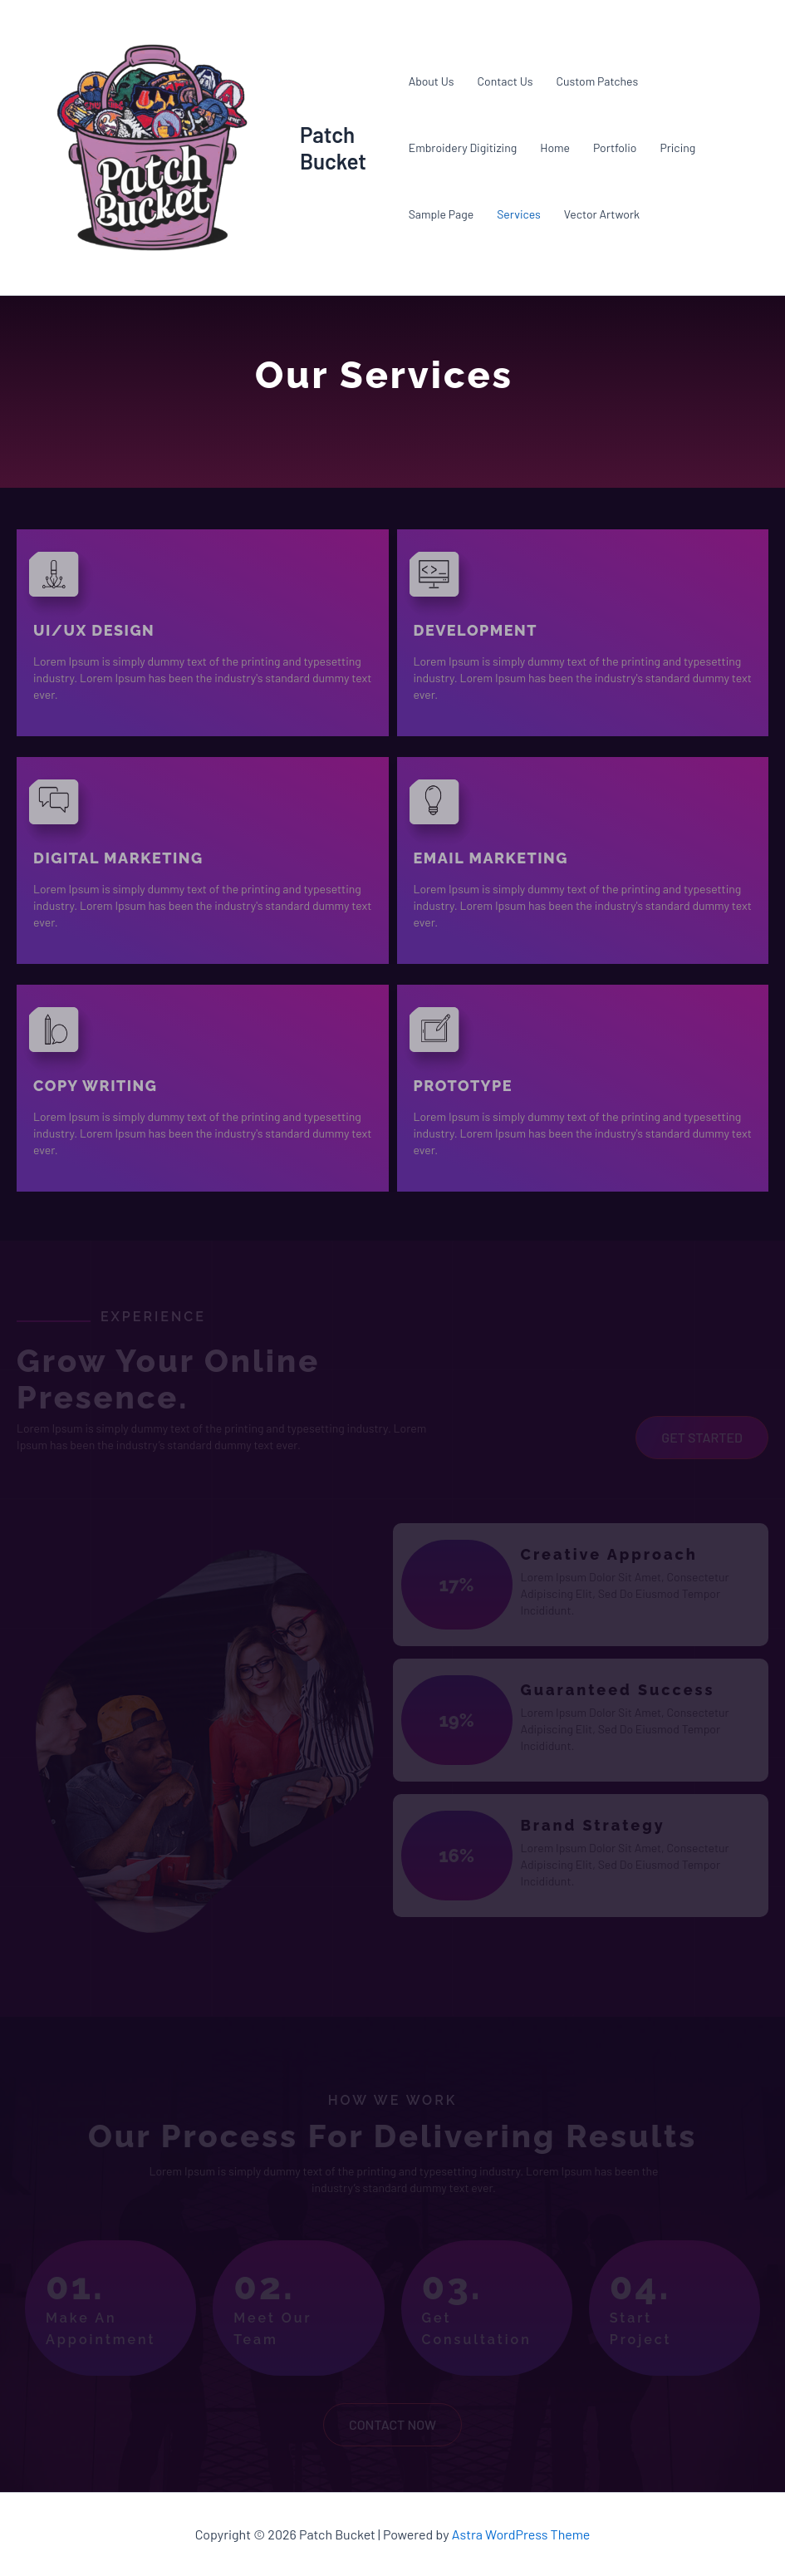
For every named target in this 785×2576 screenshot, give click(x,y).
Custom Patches (597, 81)
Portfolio (614, 147)
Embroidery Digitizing (463, 147)
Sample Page (441, 214)
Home (555, 147)
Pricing (677, 147)
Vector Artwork (602, 214)
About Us (431, 81)
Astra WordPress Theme (521, 2534)
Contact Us (505, 81)
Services (519, 214)
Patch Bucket (333, 147)
